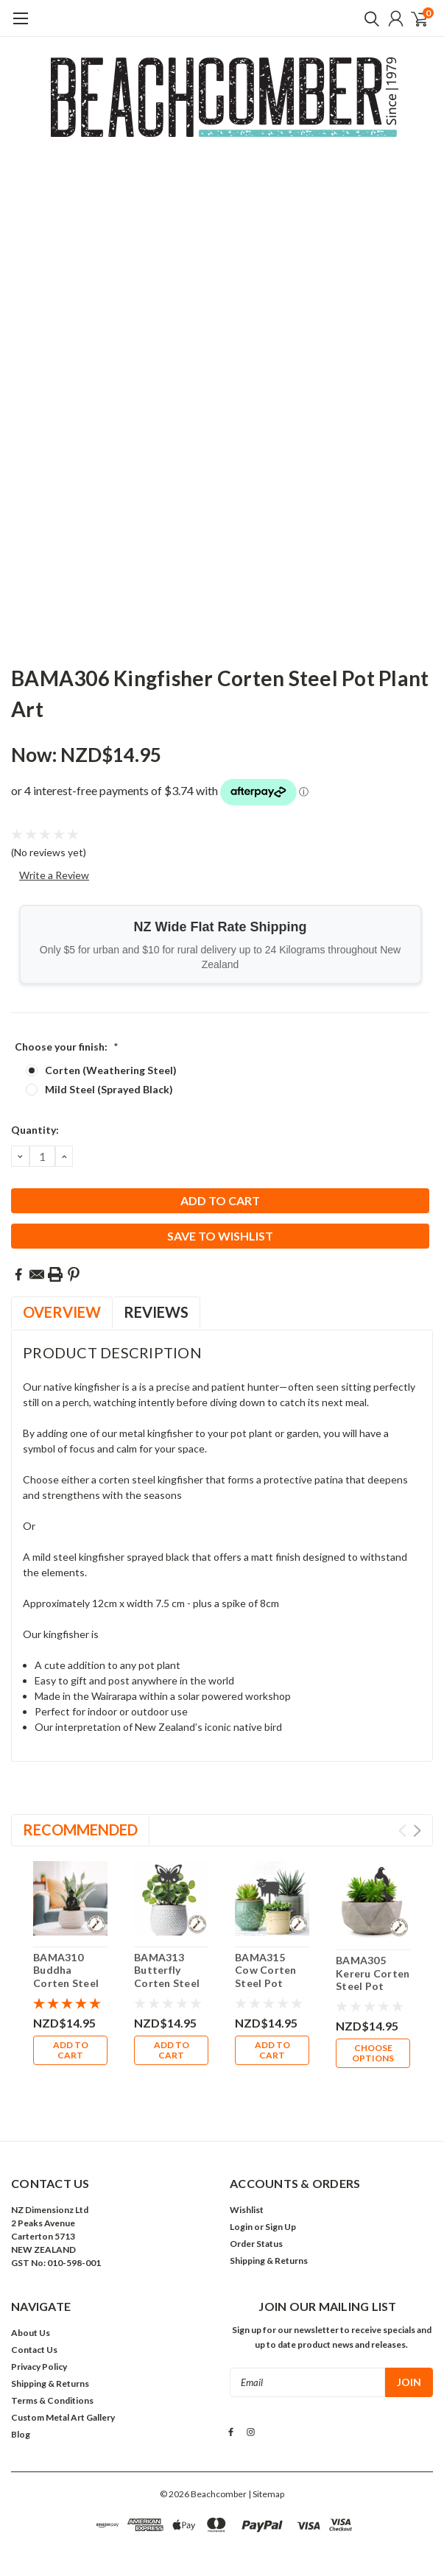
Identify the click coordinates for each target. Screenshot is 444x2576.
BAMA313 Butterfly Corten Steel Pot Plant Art (168, 1976)
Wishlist (247, 2169)
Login (241, 2186)
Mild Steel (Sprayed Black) (109, 1089)
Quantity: (35, 1129)
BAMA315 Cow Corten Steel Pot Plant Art (266, 1976)
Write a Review (54, 875)
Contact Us (34, 2309)
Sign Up (280, 2186)
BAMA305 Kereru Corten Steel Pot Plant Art (372, 1979)
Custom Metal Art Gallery (63, 2376)
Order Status (256, 2203)
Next (417, 1830)
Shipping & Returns (269, 2220)
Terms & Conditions (52, 2359)
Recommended (80, 1829)
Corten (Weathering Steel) (111, 1070)
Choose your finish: (67, 1046)
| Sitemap (266, 2453)
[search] (368, 18)
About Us (30, 2292)
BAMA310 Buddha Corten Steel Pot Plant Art (67, 1976)
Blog (20, 2393)
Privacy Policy (39, 2326)
